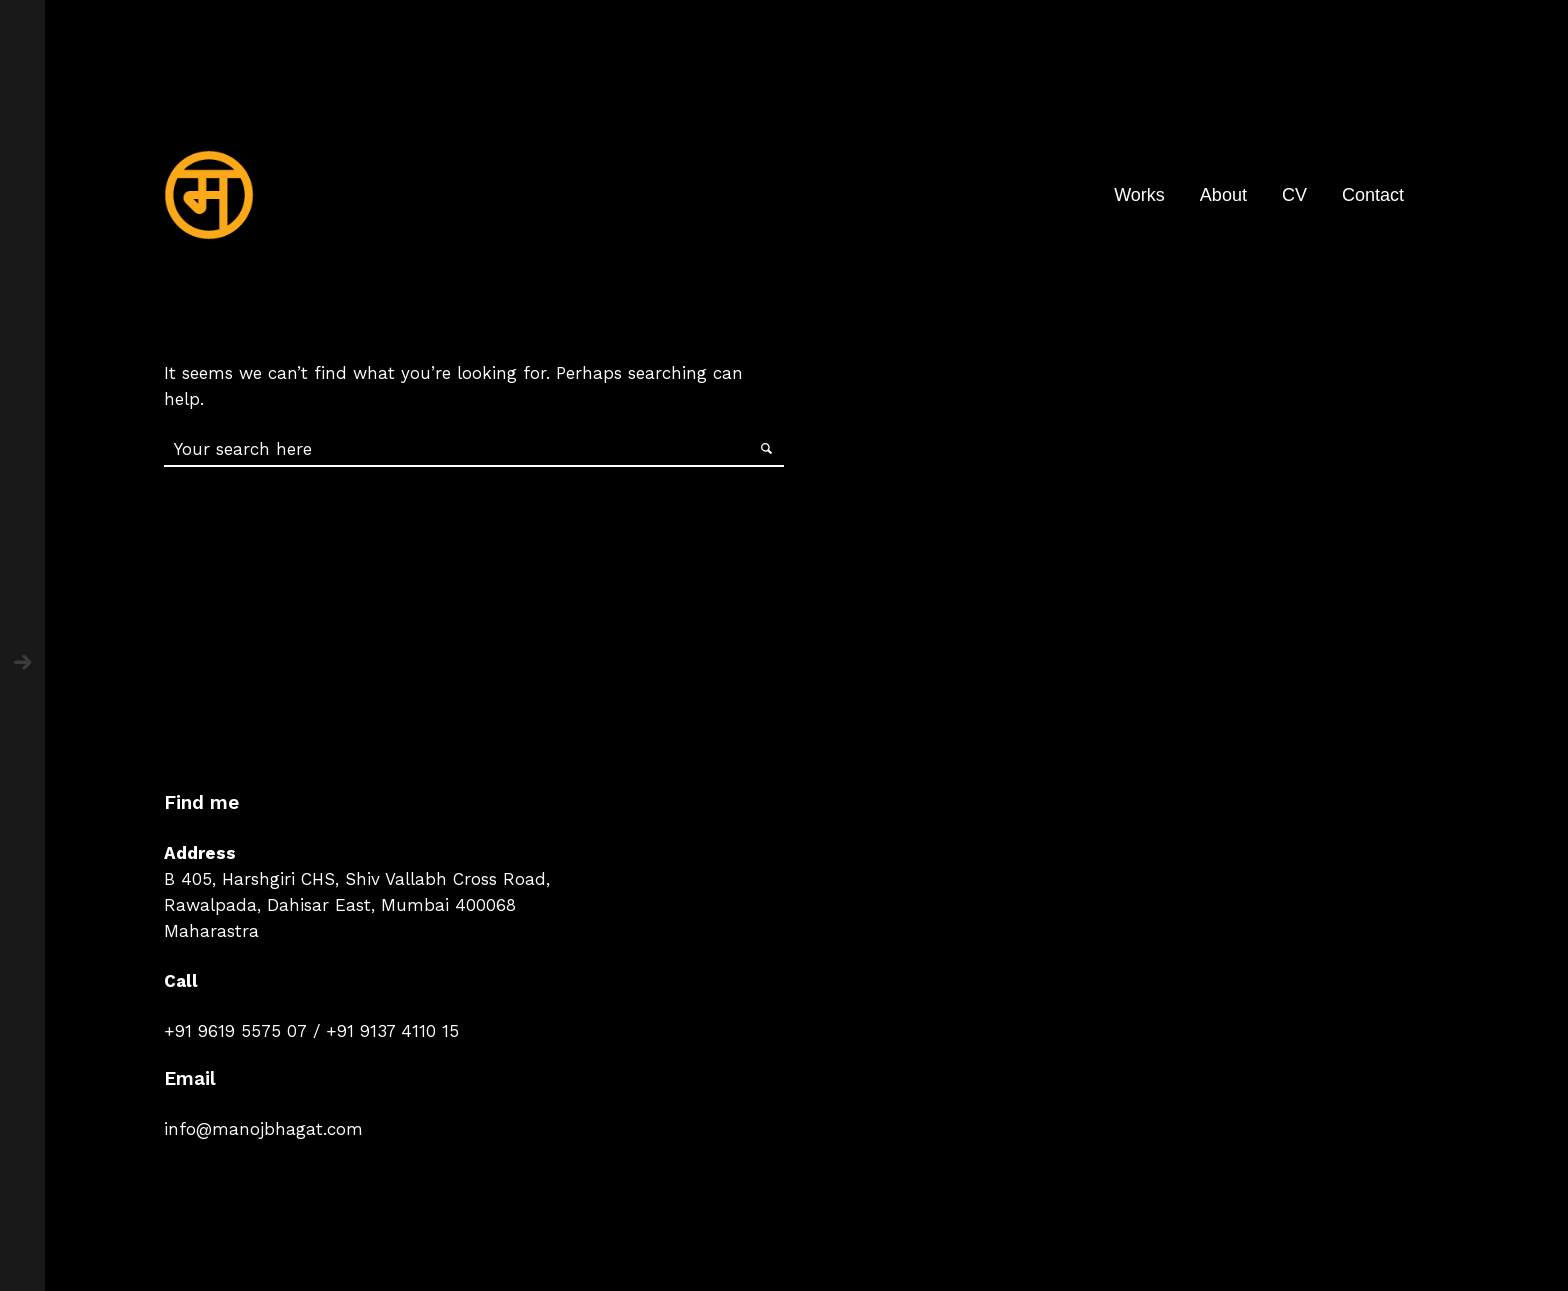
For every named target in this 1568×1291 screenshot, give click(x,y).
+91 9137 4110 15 (392, 1031)
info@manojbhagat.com (263, 1129)
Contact (1373, 195)
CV (1294, 195)
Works (1139, 195)
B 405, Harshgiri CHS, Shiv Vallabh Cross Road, (357, 879)
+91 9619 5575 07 (235, 1031)
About (1223, 195)
